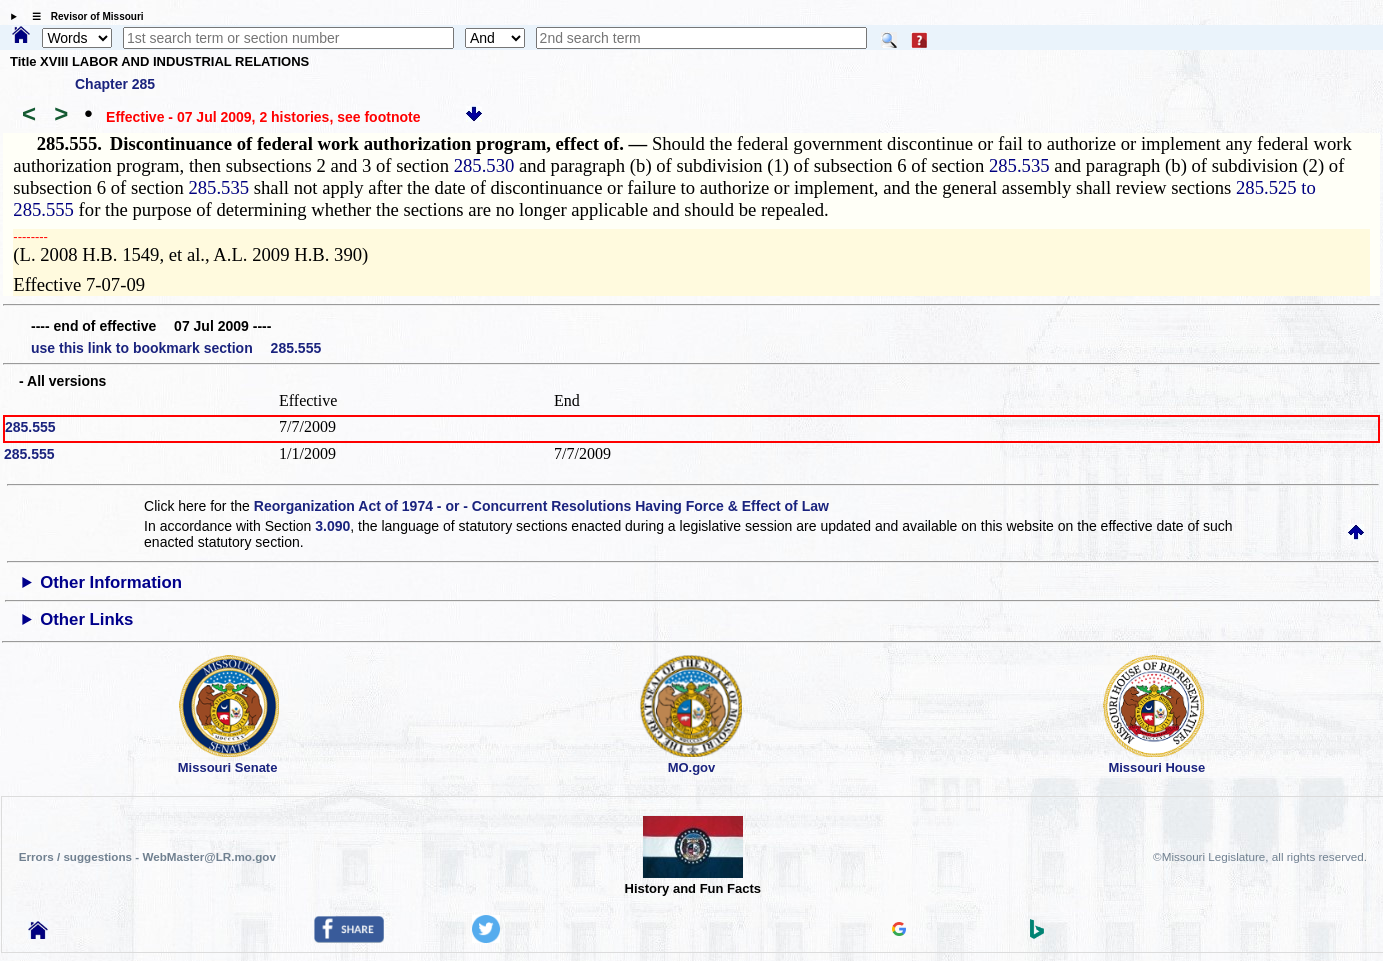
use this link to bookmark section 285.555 (176, 348)
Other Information (111, 582)
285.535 (1019, 165)
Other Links (86, 619)
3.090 (332, 526)
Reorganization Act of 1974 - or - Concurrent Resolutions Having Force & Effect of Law (541, 506)
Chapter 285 (115, 84)
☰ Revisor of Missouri (83, 16)
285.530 (484, 165)
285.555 (30, 427)
